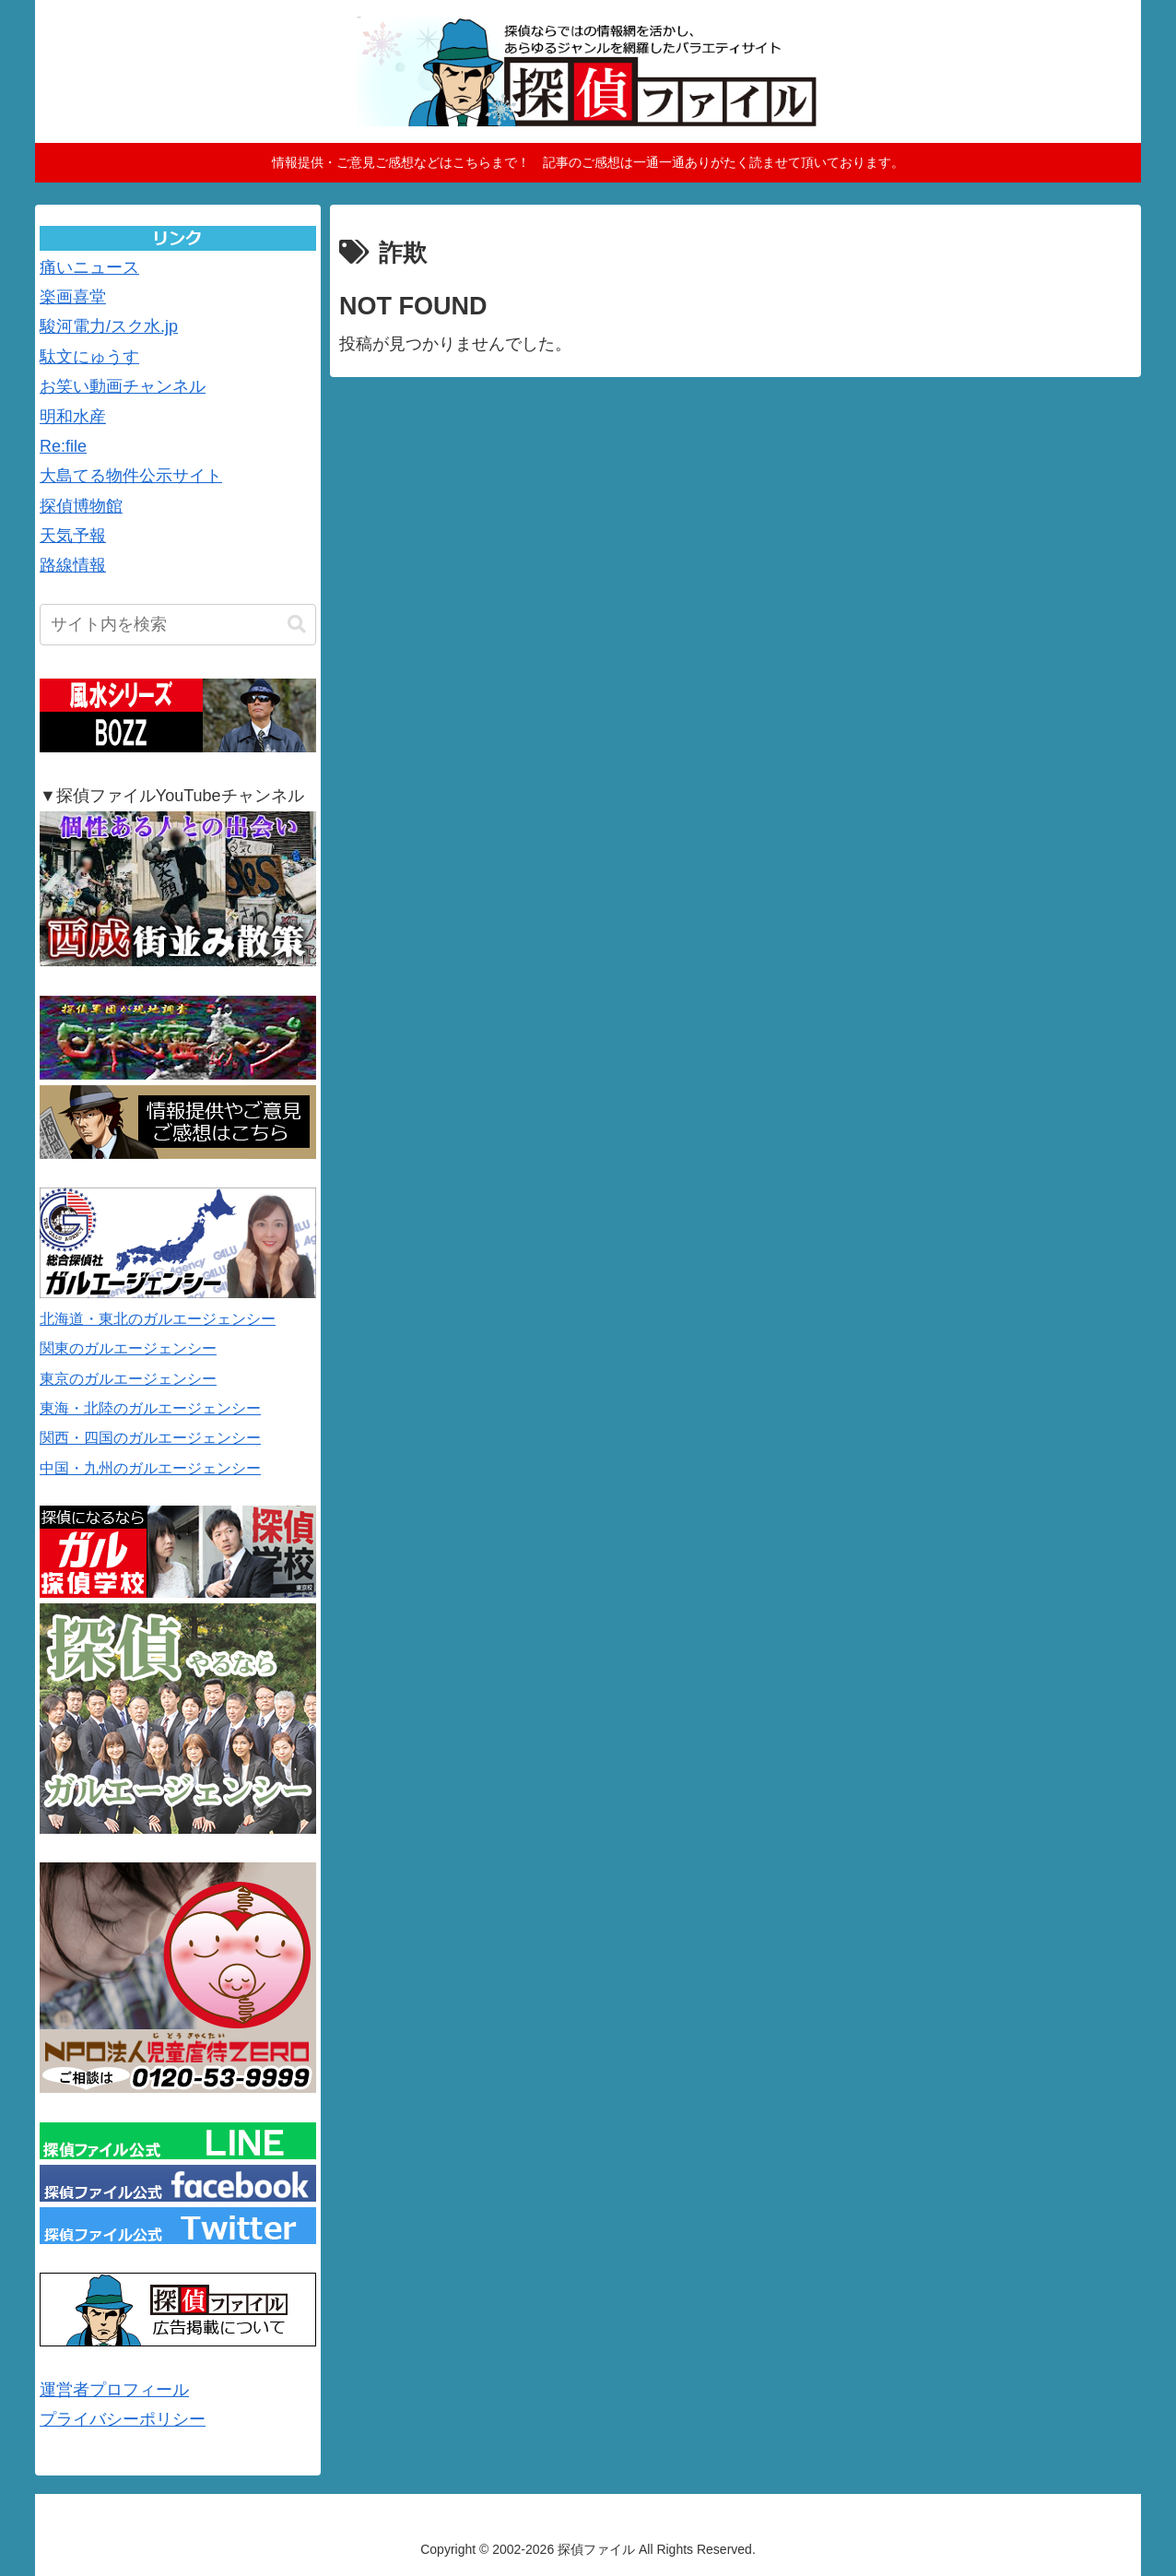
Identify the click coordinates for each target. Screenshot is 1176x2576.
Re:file (63, 446)
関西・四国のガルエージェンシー (150, 1438)
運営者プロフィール (114, 2390)
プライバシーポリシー (123, 2419)
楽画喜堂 (73, 297)
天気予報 (73, 535)
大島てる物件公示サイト (131, 476)
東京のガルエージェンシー (128, 1379)
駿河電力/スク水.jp (109, 326)
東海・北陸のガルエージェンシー (150, 1408)
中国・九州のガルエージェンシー (150, 1468)
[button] (296, 624)
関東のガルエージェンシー (128, 1348)
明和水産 (73, 417)
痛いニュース (89, 267)
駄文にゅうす (89, 357)
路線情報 (73, 565)
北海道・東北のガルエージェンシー (158, 1319)
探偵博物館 (81, 506)
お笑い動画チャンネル (123, 386)
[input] (178, 624)
